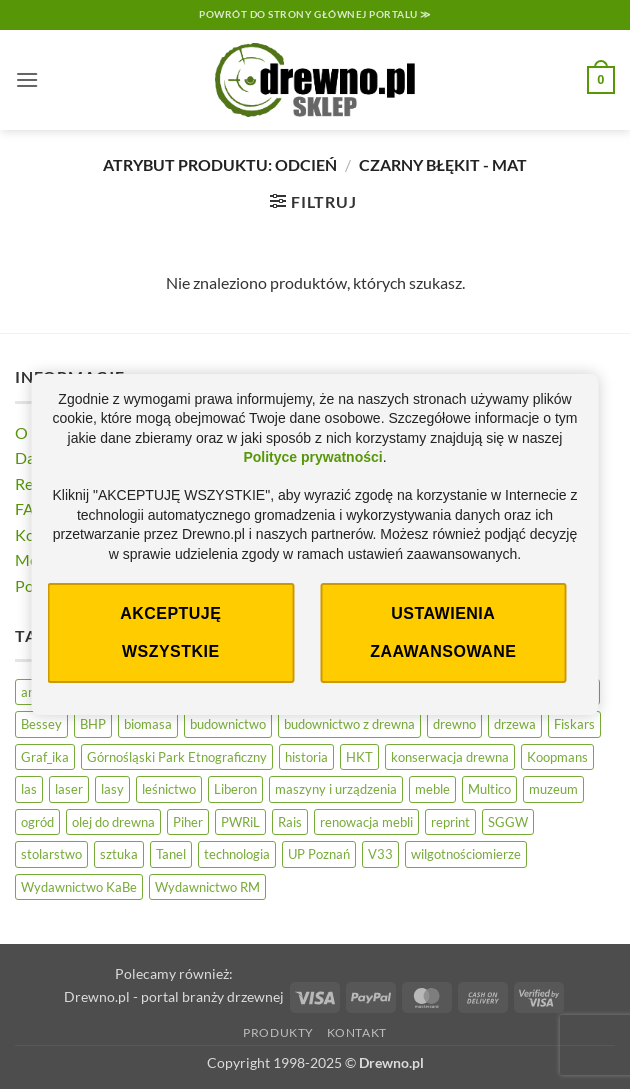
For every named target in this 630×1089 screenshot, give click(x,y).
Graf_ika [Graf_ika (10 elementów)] (45, 757)
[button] (27, 79)
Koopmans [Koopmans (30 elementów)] (557, 757)
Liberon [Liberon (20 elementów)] (235, 789)
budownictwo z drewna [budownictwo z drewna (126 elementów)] (349, 724)
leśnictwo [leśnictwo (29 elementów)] (169, 789)
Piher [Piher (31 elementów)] (188, 822)
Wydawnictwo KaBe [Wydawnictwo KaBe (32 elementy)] (79, 887)
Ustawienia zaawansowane (443, 632)
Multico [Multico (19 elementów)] (489, 789)
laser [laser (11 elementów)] (69, 789)
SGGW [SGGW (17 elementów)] (508, 822)
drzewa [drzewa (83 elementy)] (515, 724)
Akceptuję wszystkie (170, 632)
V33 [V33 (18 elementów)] (380, 854)
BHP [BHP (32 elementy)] (93, 724)
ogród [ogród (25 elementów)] (37, 822)
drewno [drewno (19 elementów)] (454, 724)
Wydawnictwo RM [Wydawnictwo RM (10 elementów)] (207, 887)
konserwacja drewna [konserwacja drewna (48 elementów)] (450, 757)
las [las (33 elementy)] (29, 789)
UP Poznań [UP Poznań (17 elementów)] (319, 854)
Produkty (278, 1032)
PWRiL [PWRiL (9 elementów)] (240, 822)
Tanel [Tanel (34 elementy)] (171, 854)
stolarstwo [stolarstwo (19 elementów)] (51, 854)
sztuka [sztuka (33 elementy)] (119, 854)
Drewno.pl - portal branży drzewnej (174, 996)
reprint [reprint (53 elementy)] (450, 822)
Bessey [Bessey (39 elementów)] (41, 724)
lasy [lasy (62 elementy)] (112, 789)
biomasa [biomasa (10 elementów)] (148, 724)
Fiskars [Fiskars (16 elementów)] (574, 724)
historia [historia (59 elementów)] (306, 757)
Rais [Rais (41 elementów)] (290, 822)
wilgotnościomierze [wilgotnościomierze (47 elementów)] (466, 854)
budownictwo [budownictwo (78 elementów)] (228, 724)
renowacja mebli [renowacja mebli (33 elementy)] (366, 822)
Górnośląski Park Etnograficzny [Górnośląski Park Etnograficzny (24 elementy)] (177, 757)
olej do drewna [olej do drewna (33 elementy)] (113, 822)
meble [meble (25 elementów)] (432, 789)
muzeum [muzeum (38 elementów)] (553, 789)
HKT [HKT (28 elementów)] (359, 757)
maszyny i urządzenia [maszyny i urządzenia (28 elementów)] (336, 789)
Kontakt (357, 1032)
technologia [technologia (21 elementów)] (237, 854)
